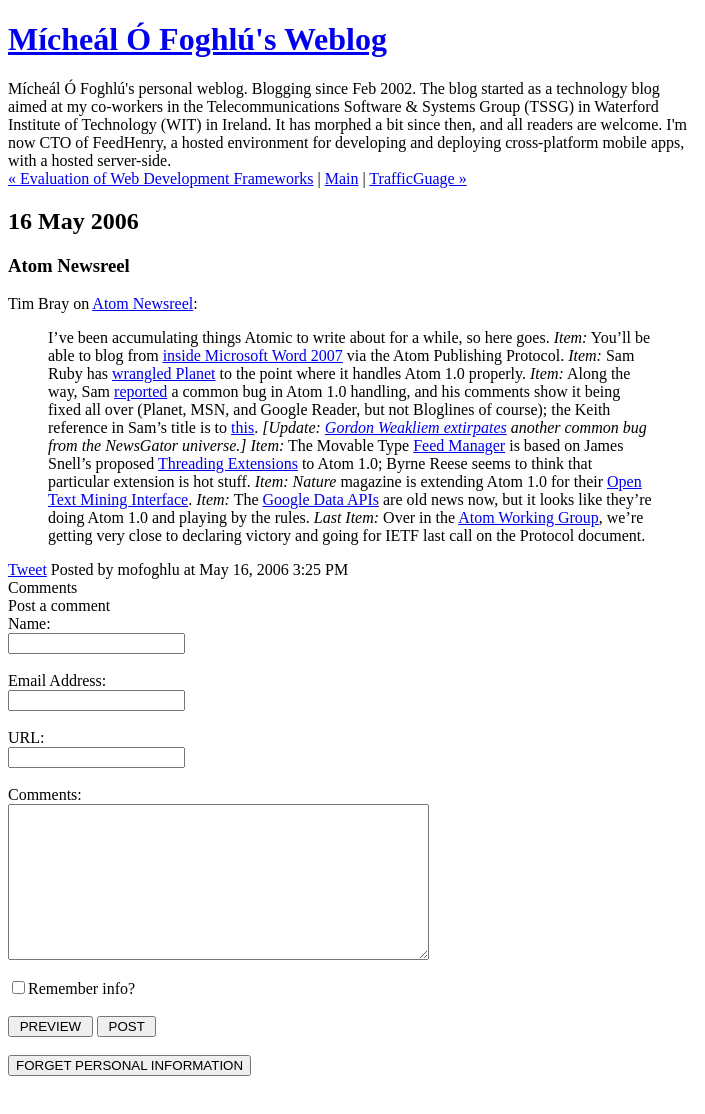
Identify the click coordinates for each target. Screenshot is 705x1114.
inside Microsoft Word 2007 (253, 355)
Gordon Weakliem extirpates (416, 427)
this (242, 427)
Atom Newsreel (142, 303)
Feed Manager (459, 445)
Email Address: (57, 680)
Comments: (45, 794)
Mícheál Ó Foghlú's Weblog (197, 39)
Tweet (27, 569)
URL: (26, 737)
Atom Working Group (528, 517)
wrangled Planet (164, 373)
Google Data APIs (321, 499)
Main (342, 178)
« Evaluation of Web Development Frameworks (160, 178)
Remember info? (81, 1018)
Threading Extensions (228, 463)
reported (140, 391)
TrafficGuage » (417, 178)
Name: (29, 623)
